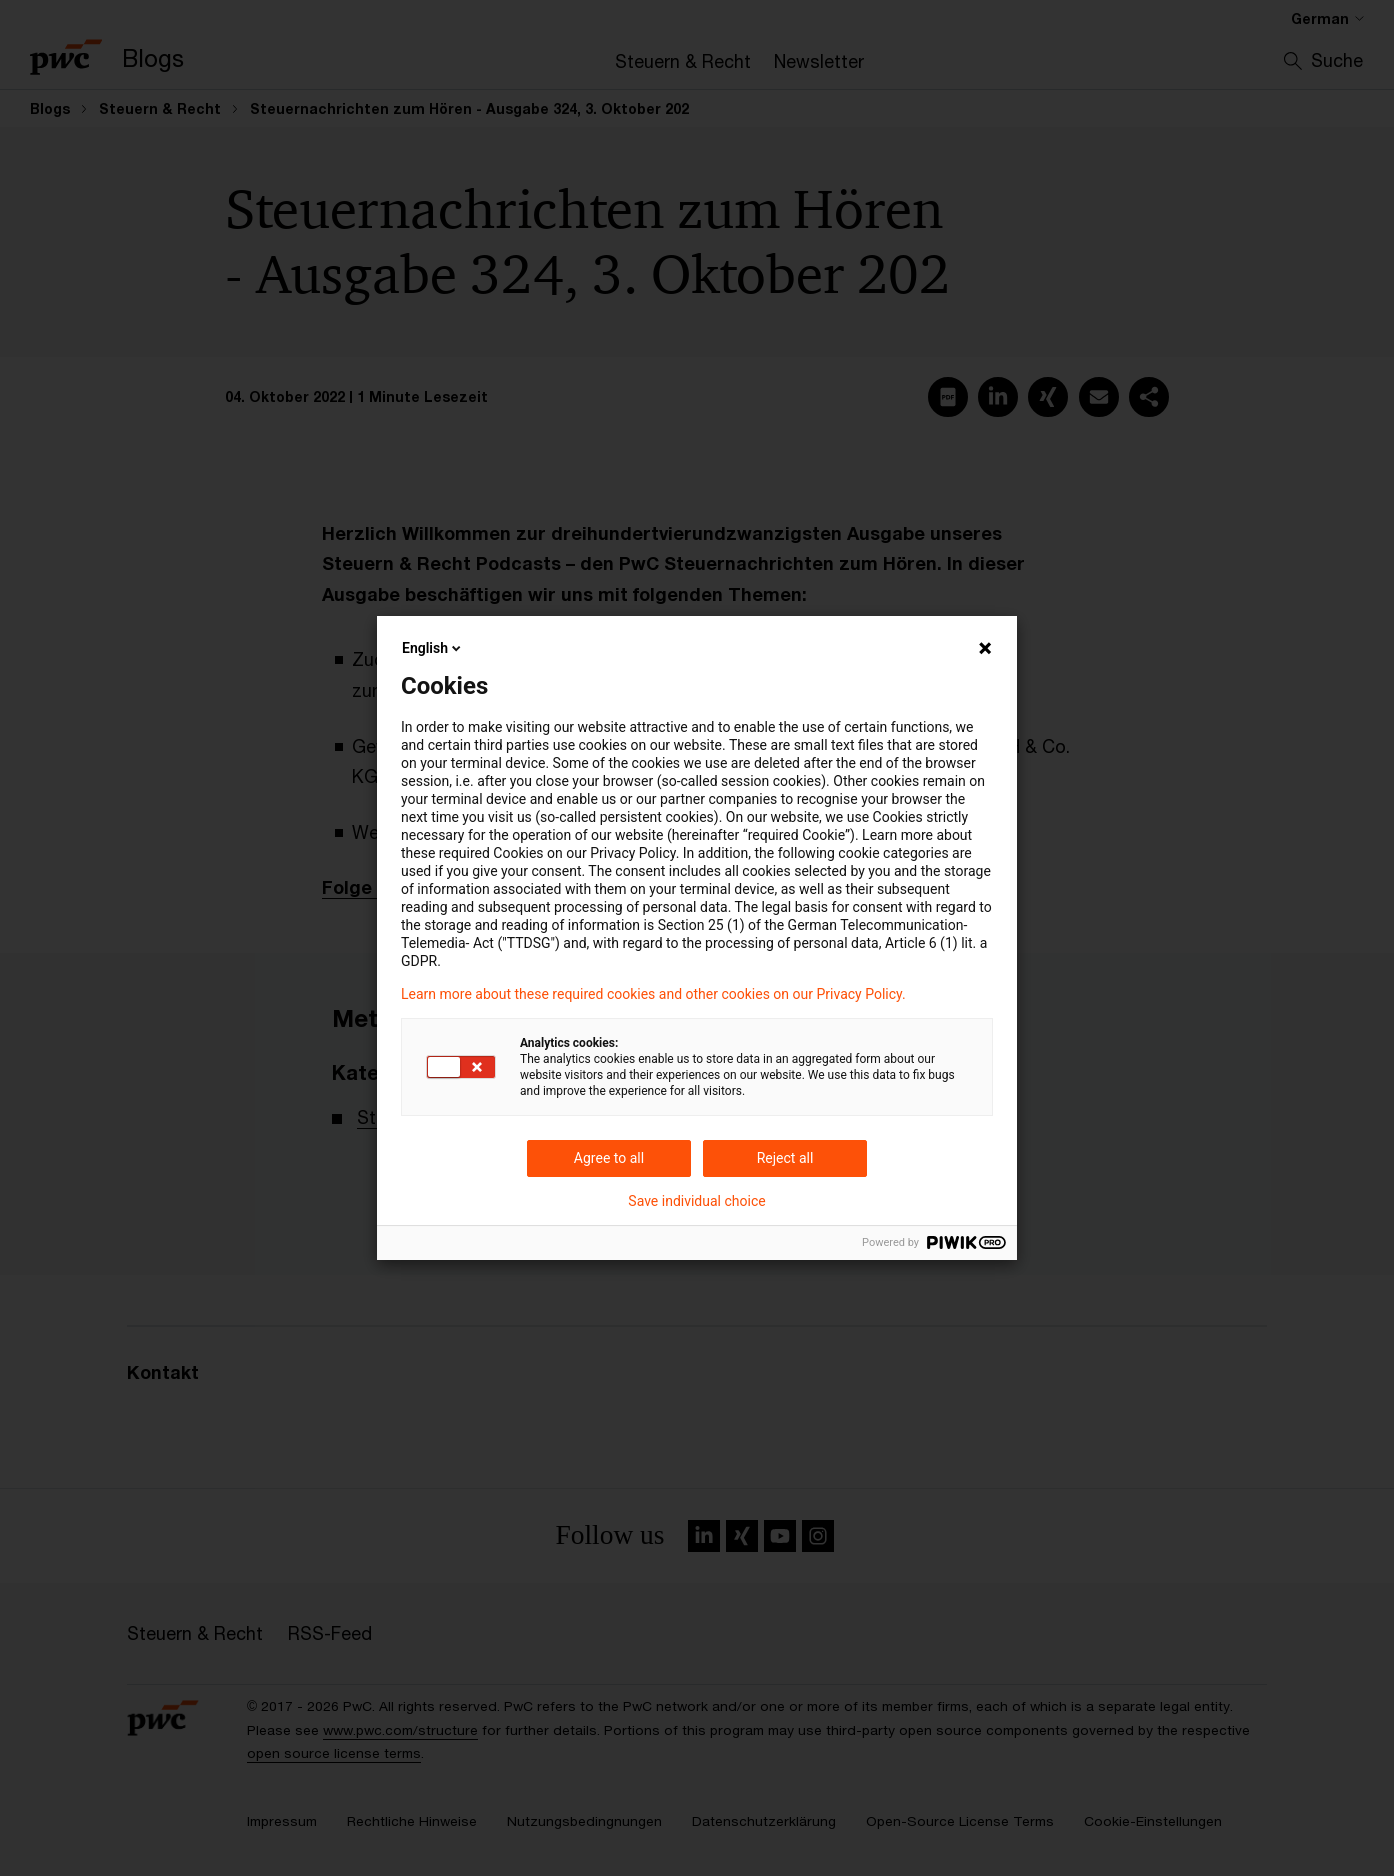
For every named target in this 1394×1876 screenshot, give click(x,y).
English (433, 648)
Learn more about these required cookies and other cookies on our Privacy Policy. (653, 994)
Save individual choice (696, 1201)
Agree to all (609, 1158)
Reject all (785, 1158)
